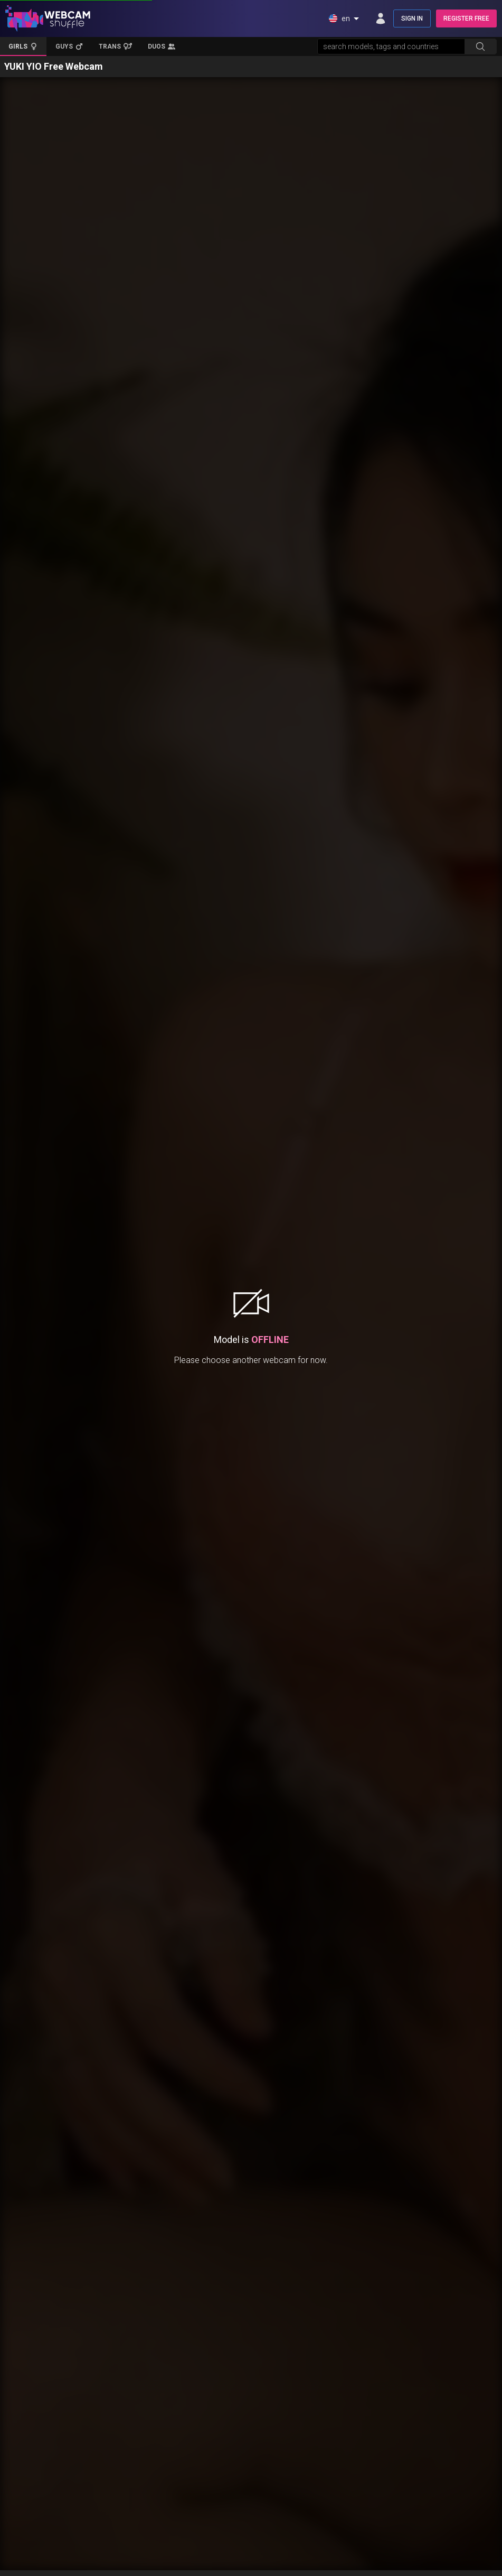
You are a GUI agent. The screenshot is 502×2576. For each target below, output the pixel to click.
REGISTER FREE (466, 18)
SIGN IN (412, 18)
